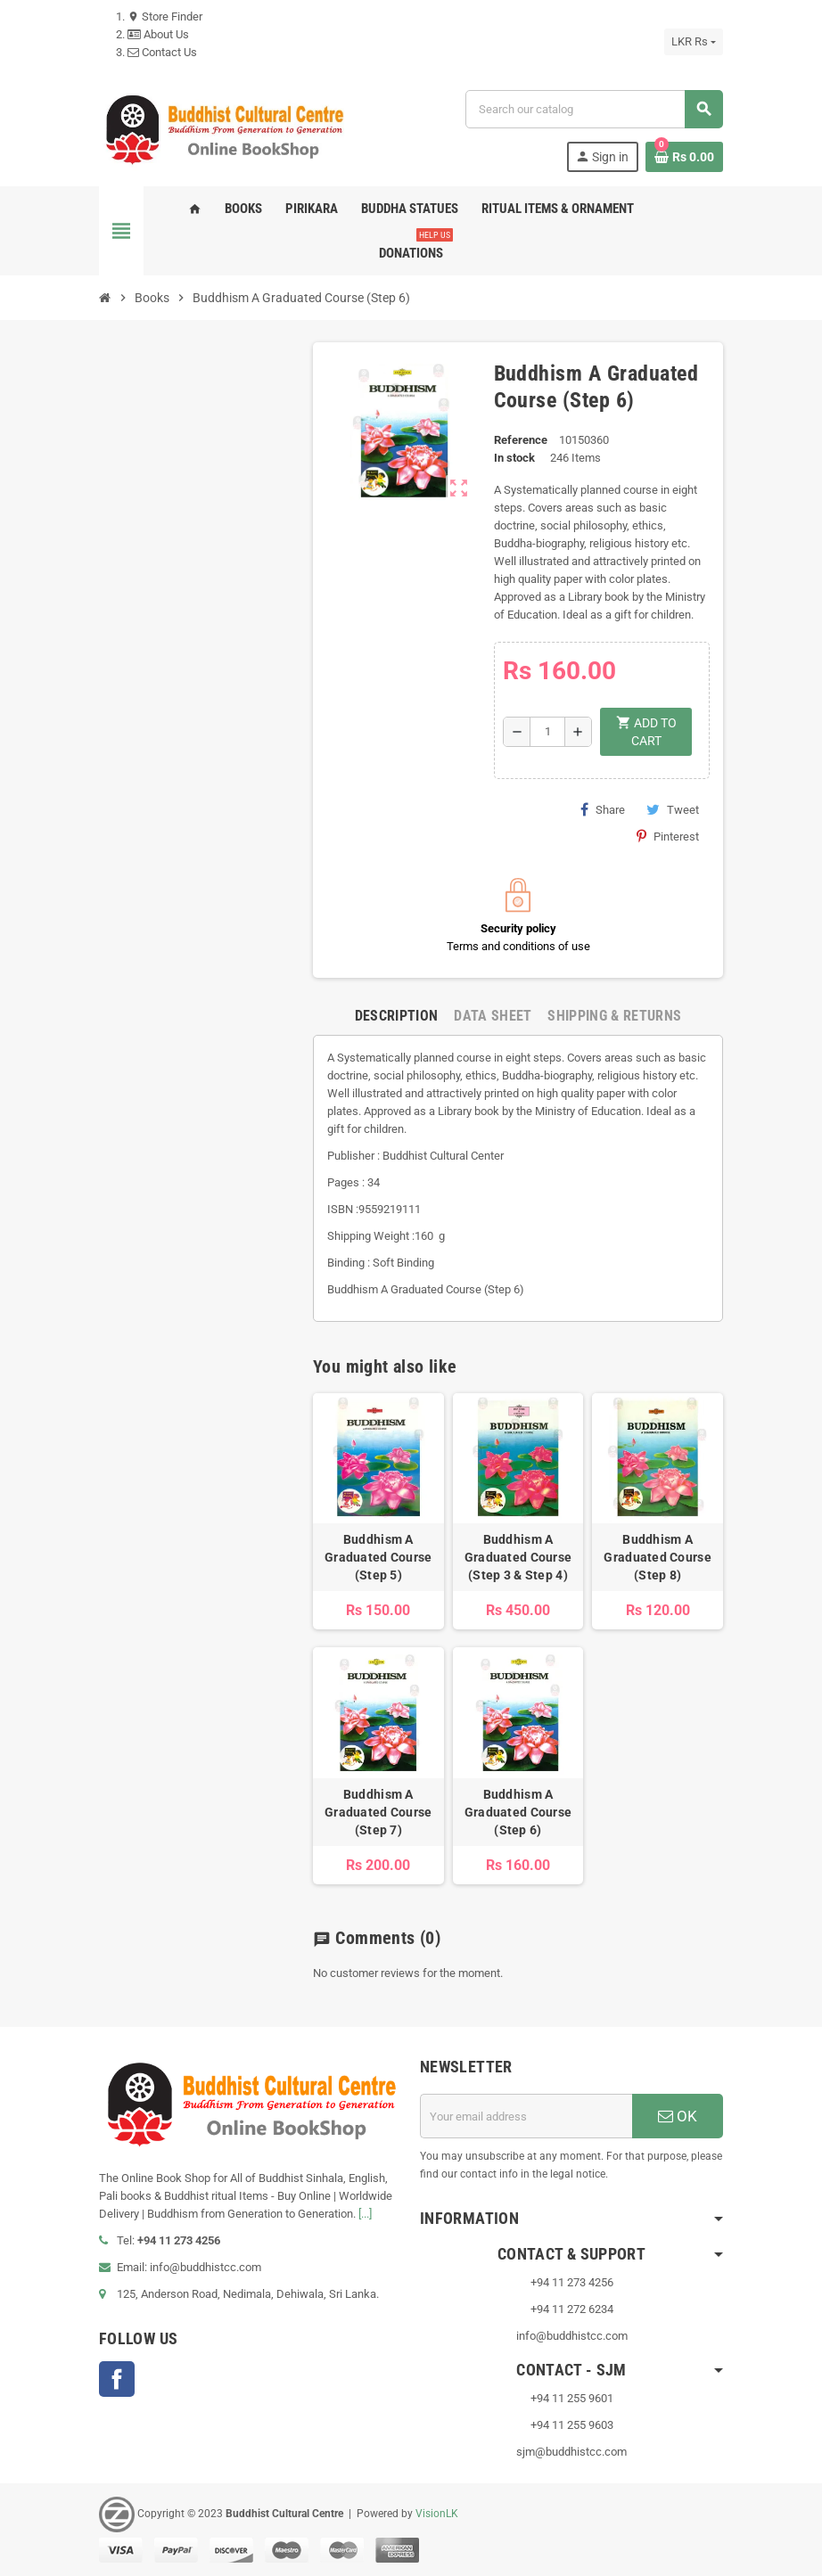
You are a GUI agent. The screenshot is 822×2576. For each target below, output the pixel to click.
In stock (514, 457)
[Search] (593, 109)
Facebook (117, 2379)
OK (677, 2116)
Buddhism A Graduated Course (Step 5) (378, 1557)
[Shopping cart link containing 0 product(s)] (684, 157)
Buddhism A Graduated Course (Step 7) (378, 1812)
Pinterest (668, 836)
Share (602, 809)
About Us (158, 34)
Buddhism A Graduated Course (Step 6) (517, 1812)
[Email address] (526, 2116)
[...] (365, 2213)
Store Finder (164, 16)
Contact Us (162, 52)
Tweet (672, 809)
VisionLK (436, 2513)
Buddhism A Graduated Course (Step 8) (657, 1557)
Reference (520, 440)
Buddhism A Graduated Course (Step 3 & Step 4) (517, 1557)
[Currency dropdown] (693, 42)
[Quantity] (547, 732)
